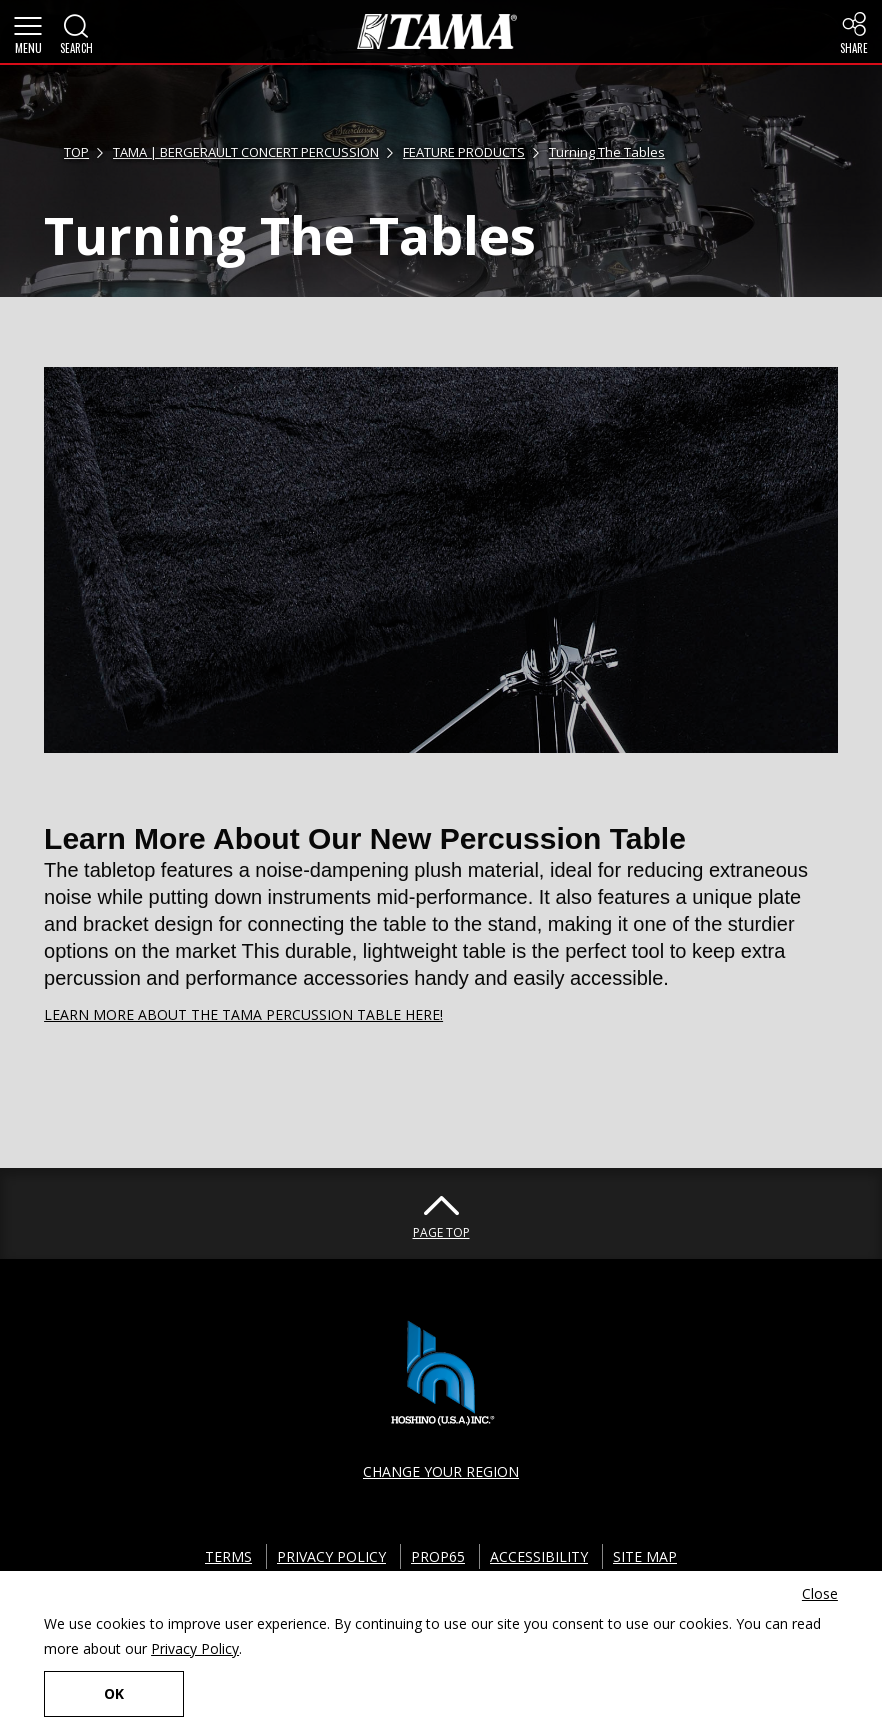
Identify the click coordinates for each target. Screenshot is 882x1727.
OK (114, 1693)
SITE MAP (645, 1556)
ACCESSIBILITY (539, 1556)
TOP (76, 152)
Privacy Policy (195, 1648)
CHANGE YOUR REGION (441, 1471)
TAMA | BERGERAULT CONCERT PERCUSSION (246, 152)
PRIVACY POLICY (331, 1556)
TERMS (228, 1556)
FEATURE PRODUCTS (464, 152)
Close (820, 1593)
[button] (28, 32)
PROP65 (438, 1556)
